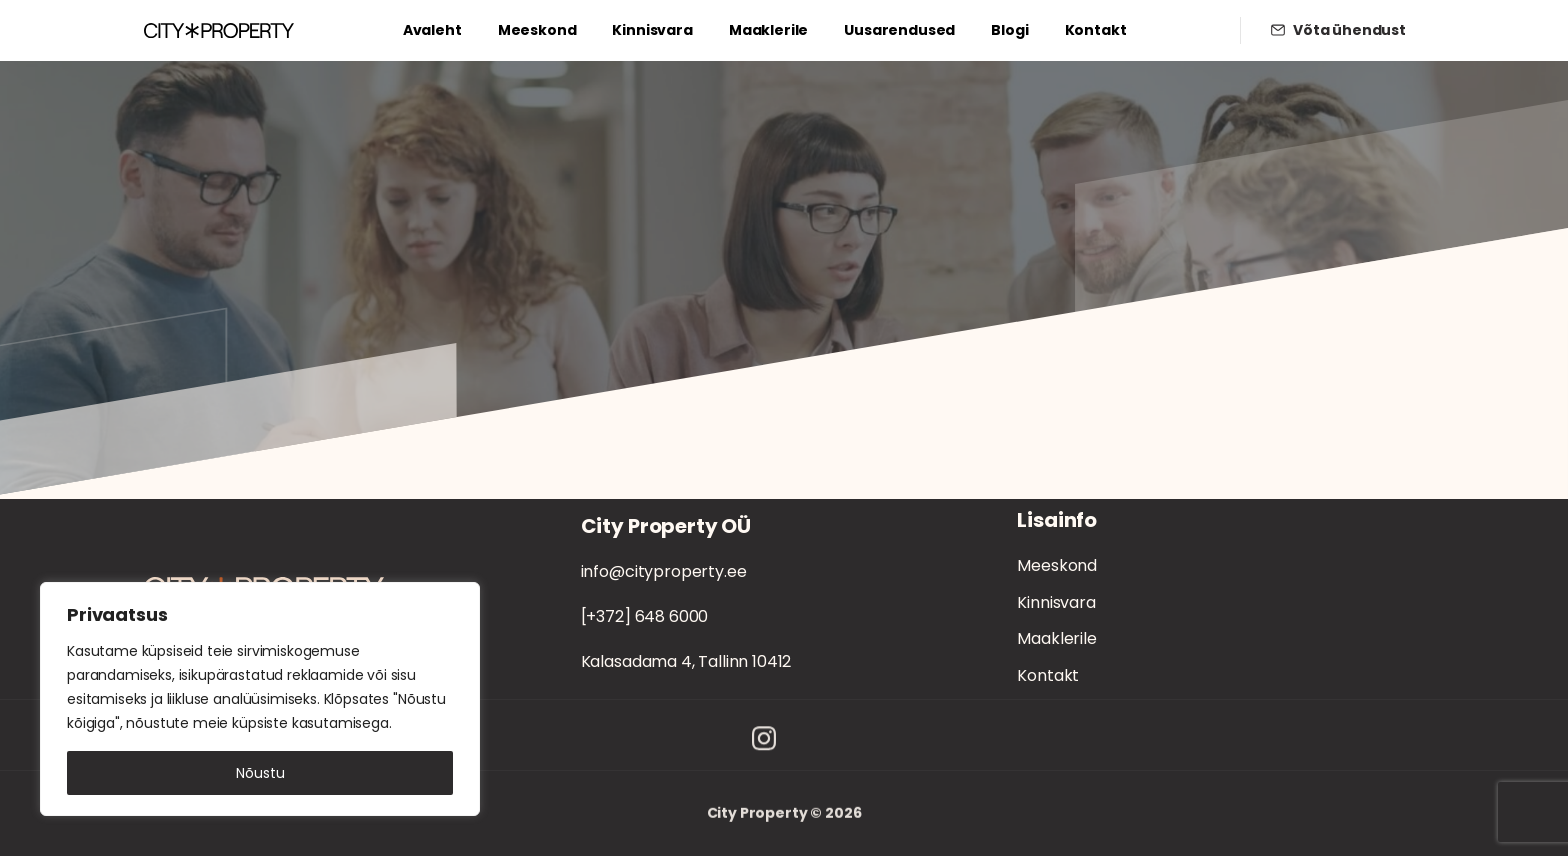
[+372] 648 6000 (645, 616)
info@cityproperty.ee (664, 571)
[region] (260, 699)
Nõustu (260, 773)
